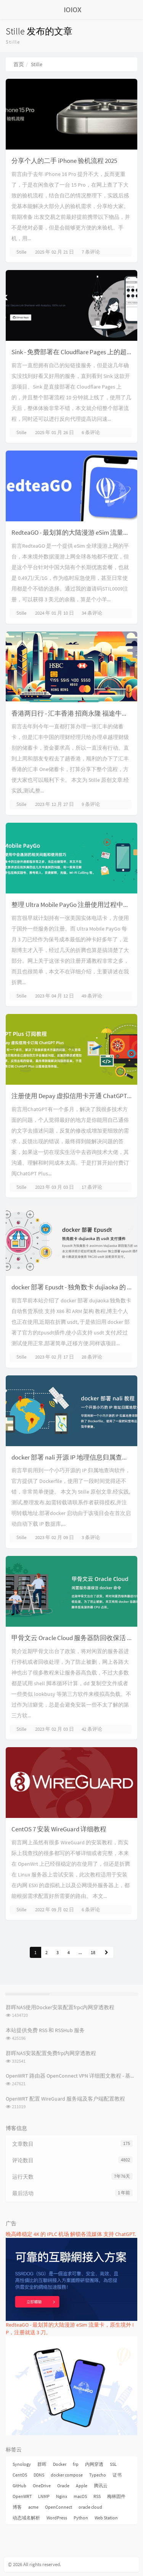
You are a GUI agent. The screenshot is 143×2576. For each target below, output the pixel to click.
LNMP (44, 2496)
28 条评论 (92, 1357)
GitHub (19, 2485)
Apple (81, 2485)
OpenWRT (22, 2496)
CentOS (20, 2475)
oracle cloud (90, 2507)
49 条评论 (92, 996)
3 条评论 (91, 1537)
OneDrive (42, 2485)
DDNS (39, 2475)
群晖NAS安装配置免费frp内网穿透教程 (51, 2053)
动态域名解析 (26, 2518)
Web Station (106, 2518)
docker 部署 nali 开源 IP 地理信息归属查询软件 (76, 1457)
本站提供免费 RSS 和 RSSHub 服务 (45, 2030)
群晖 (42, 2464)
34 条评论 (92, 613)
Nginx (61, 2496)
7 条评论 (91, 252)
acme (33, 2507)
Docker (59, 2464)
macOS (80, 2496)
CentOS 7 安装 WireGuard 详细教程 (58, 1829)
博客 (17, 2507)
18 (93, 1952)
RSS (97, 2496)
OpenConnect (58, 2507)
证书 (117, 2475)
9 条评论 (91, 804)
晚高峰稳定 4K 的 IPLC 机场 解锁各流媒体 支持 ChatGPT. (71, 2234)
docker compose (67, 2475)
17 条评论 (92, 1187)
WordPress (57, 2518)
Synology (22, 2464)
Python (81, 2518)
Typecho (97, 2475)
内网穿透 (94, 2464)
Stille (21, 252)
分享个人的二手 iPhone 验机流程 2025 (64, 160)
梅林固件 (116, 2496)
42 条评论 (92, 1729)
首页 (18, 64)
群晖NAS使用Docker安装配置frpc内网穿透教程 (60, 2007)
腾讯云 (101, 2485)
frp (76, 2464)
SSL (113, 2464)
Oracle (63, 2485)
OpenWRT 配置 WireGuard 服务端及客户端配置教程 (65, 2098)
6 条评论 (91, 432)
